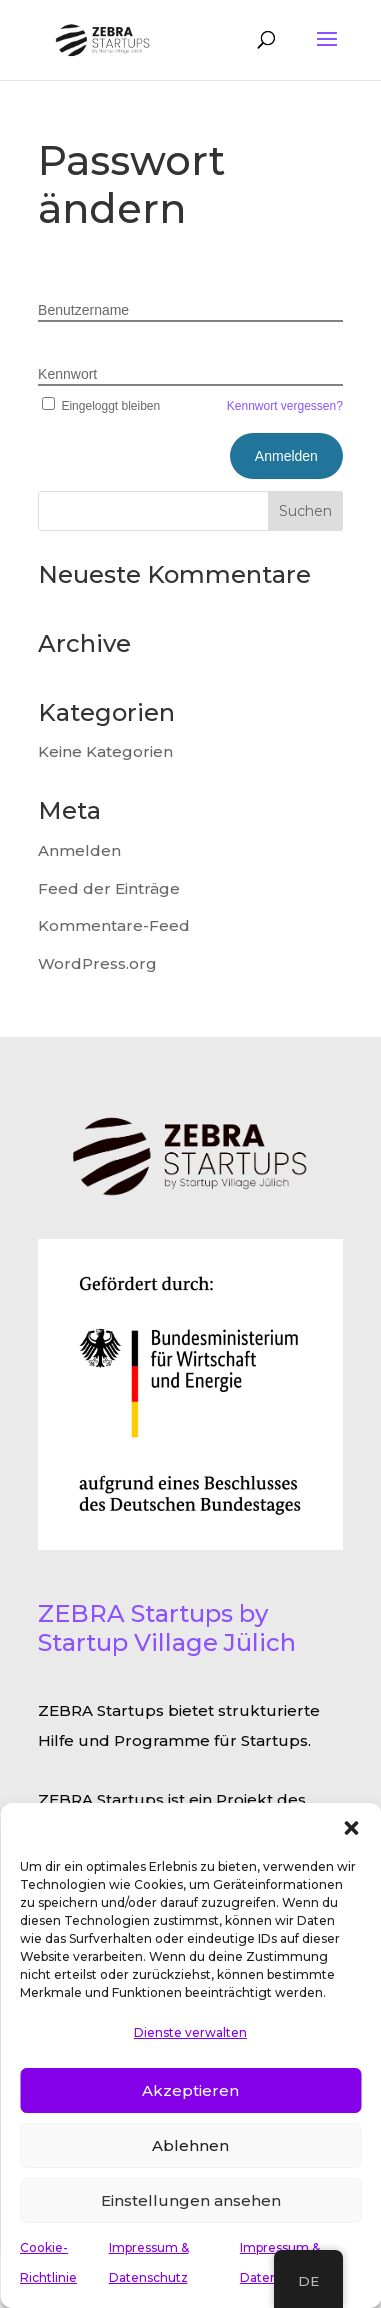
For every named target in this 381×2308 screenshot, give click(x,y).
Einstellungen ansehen (191, 2200)
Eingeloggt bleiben (99, 406)
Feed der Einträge (109, 888)
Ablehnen (190, 2145)
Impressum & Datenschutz (149, 2262)
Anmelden (79, 850)
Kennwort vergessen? (285, 406)
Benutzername (83, 310)
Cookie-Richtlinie (48, 2262)
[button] (351, 1828)
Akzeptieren (190, 2090)
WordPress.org (97, 963)
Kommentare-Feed (114, 925)
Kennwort (67, 374)
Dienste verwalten (190, 2032)
